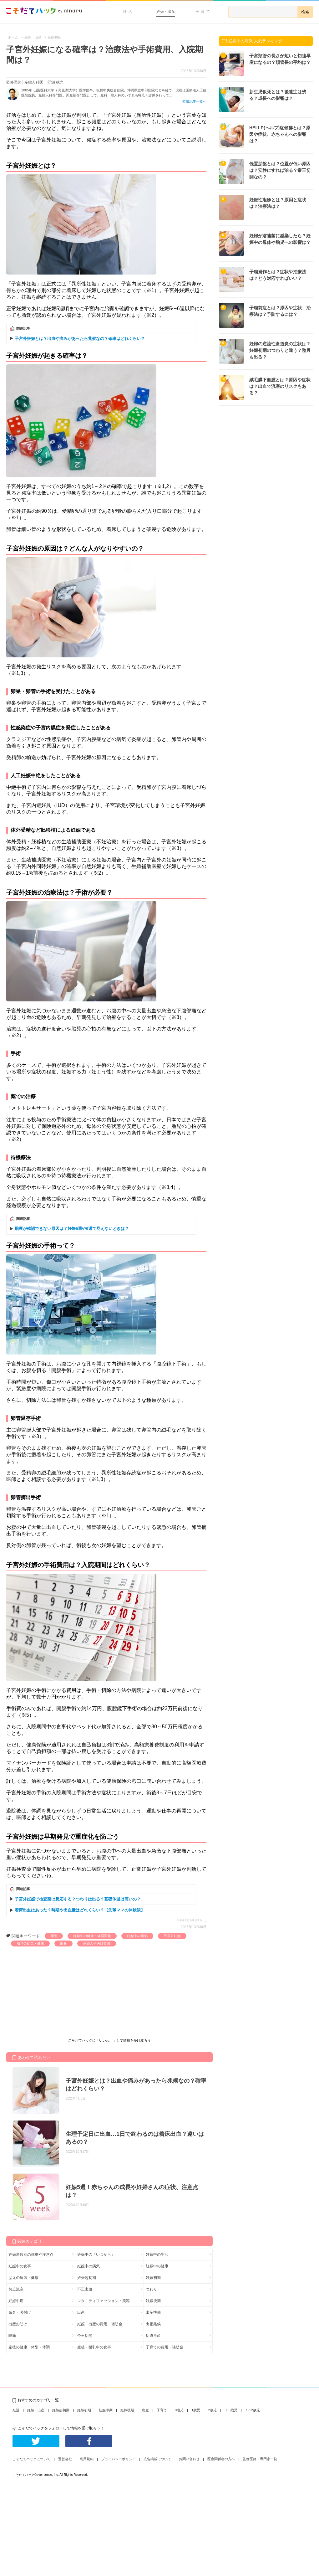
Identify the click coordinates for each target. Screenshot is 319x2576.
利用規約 (87, 2459)
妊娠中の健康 (157, 2266)
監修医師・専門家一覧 (260, 2459)
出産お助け (17, 2324)
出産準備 (153, 2312)
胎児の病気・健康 (30, 1943)
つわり (151, 2289)
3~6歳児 (231, 2410)
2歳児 (212, 2410)
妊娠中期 (15, 2301)
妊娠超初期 (86, 2277)
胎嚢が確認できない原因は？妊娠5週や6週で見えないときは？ (72, 1228)
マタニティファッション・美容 (103, 2301)
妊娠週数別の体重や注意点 (30, 2254)
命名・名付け (19, 2312)
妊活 (128, 11)
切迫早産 (153, 2335)
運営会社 (65, 2459)
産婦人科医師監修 (96, 1943)
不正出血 (84, 2289)
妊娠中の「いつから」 (96, 2254)
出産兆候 (153, 2324)
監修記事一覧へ (194, 101)
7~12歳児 (252, 2410)
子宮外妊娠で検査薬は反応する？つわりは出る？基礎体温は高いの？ (78, 1899)
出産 (81, 2312)
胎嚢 (63, 1943)
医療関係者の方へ (221, 2459)
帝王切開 (84, 2335)
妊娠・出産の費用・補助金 (99, 2324)
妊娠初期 (153, 2277)
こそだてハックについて (31, 2459)
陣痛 (12, 2335)
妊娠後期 (153, 2301)
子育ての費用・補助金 (164, 2347)
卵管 (53, 1936)
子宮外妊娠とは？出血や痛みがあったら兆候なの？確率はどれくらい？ (80, 338)
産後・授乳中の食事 (94, 2347)
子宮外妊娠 (172, 1936)
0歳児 (179, 2410)
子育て (203, 11)
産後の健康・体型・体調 (29, 2347)
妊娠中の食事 (19, 2266)
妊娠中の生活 (157, 2254)
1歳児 (195, 2410)
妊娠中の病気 (137, 1936)
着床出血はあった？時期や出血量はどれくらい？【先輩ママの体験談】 (80, 1910)
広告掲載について (157, 2459)
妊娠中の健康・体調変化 (92, 1936)
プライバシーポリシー (118, 2459)
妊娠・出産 (165, 11)
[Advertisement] (53, 1993)
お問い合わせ (189, 2459)
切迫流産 (15, 2289)
